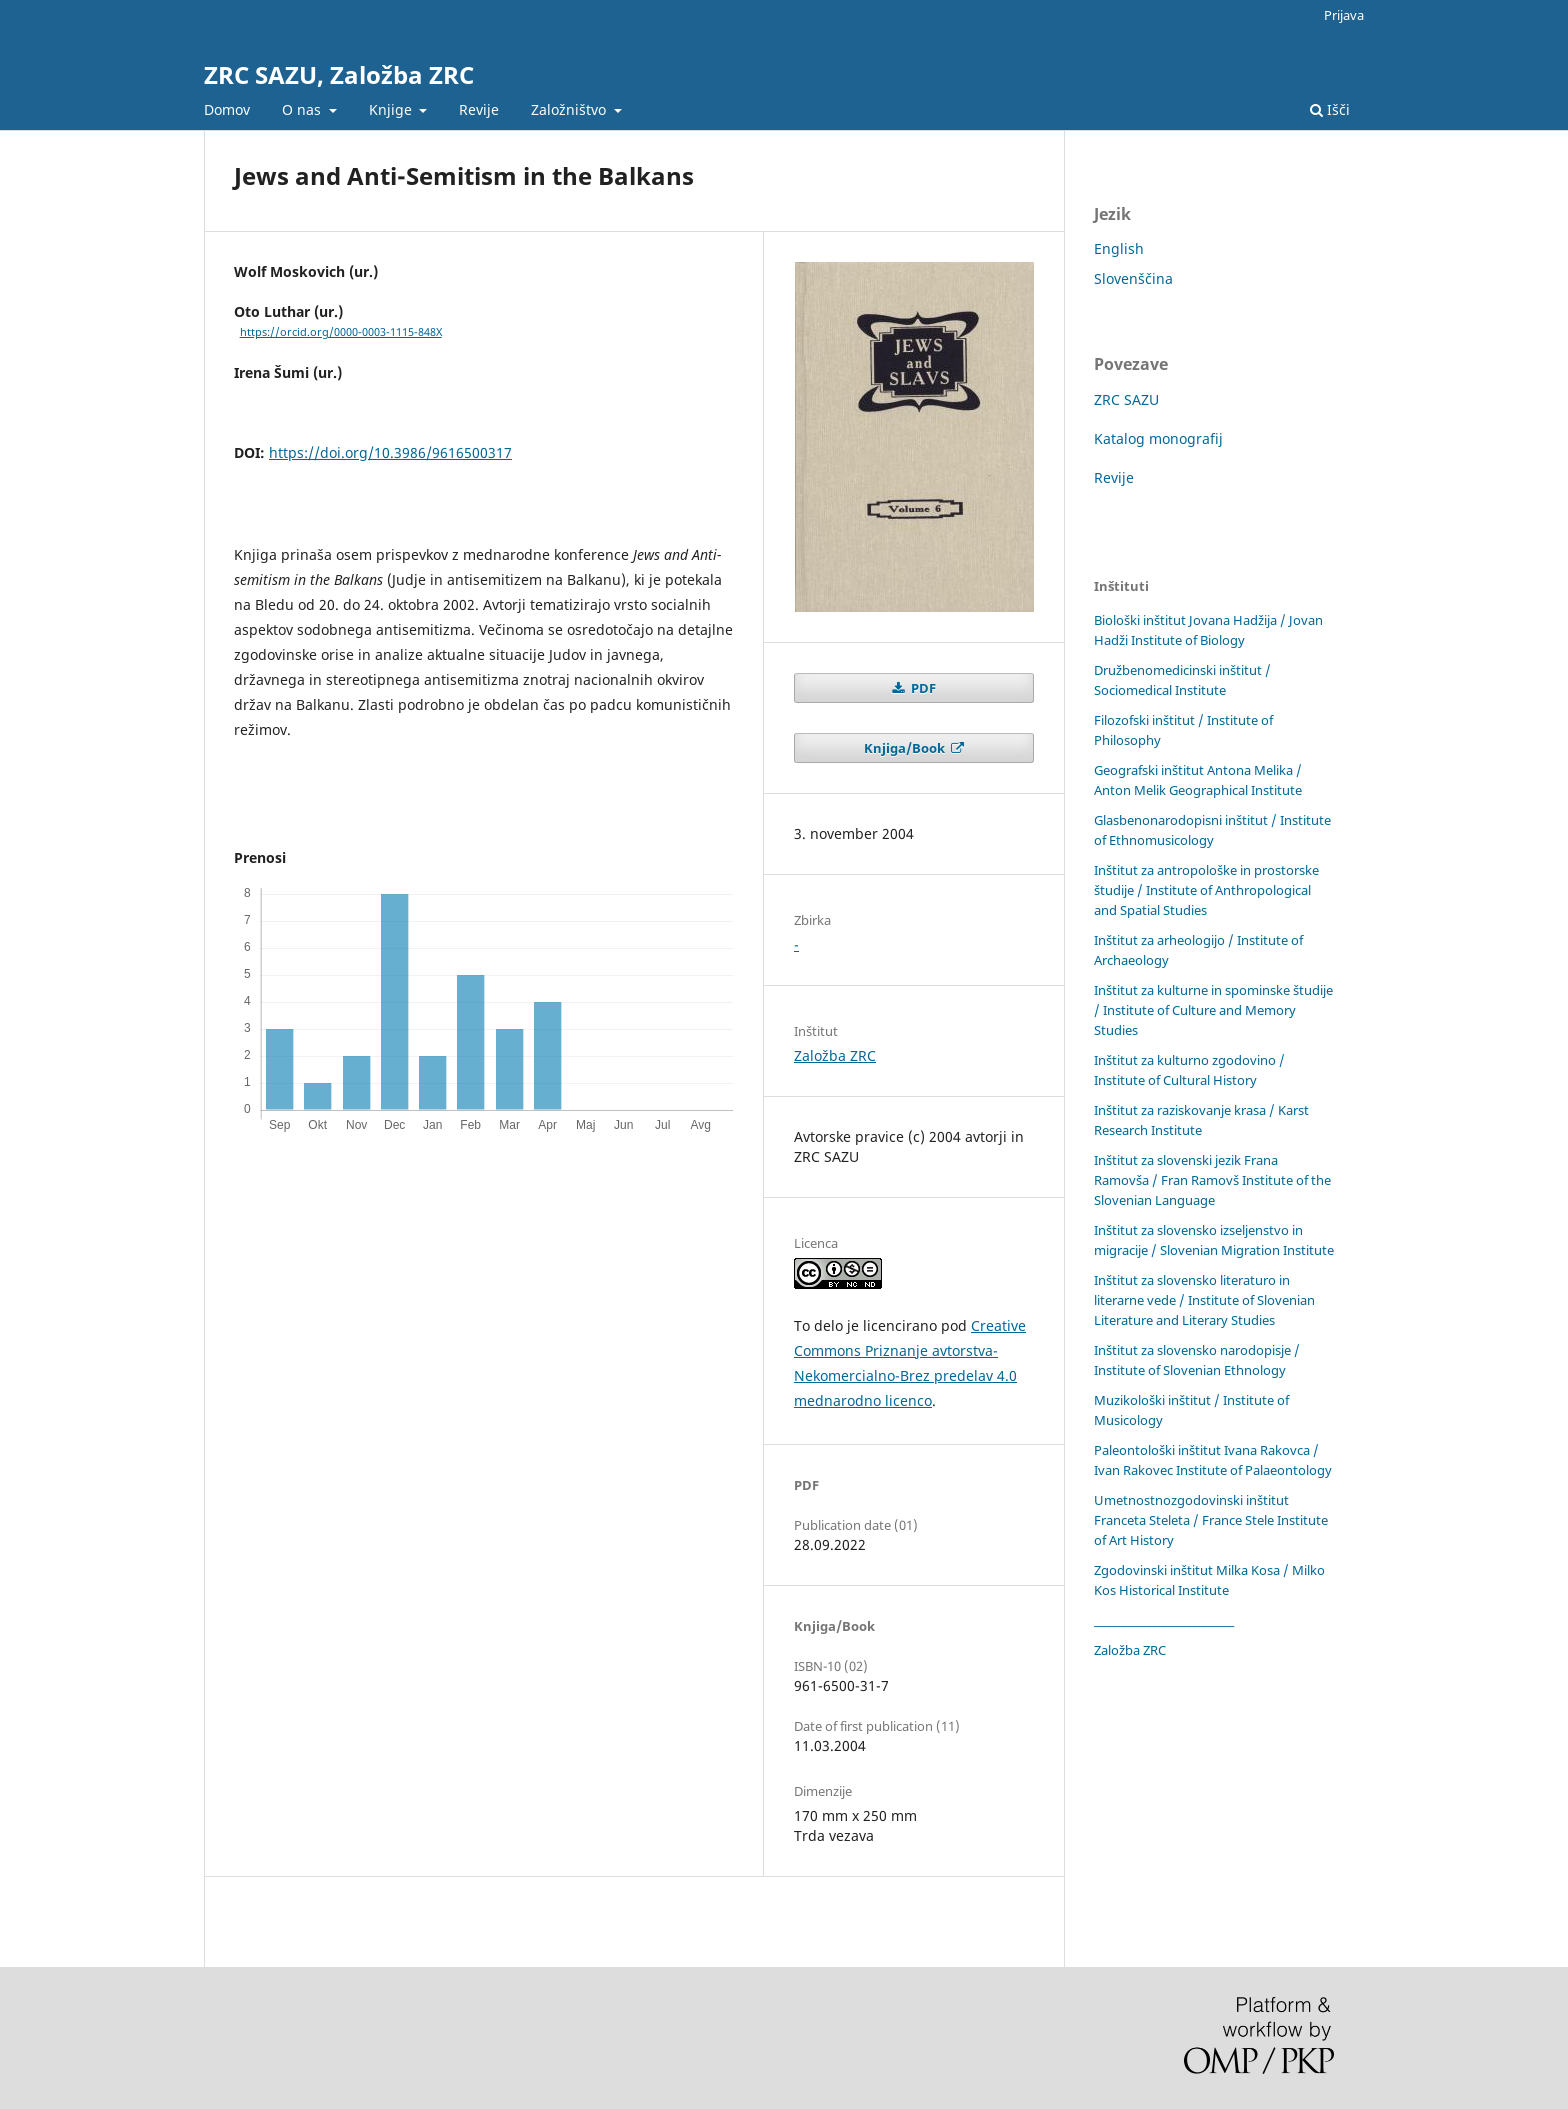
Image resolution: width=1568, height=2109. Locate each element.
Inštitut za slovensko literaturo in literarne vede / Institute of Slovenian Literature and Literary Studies (1204, 1300)
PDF (922, 688)
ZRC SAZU (1126, 399)
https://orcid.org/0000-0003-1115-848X (341, 332)
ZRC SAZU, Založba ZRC (339, 74)
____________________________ (1164, 1620)
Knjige (392, 109)
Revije (479, 109)
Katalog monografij (1158, 438)
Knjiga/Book (906, 748)
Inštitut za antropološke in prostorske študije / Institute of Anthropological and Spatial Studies (1206, 890)
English (1119, 248)
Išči (1330, 109)
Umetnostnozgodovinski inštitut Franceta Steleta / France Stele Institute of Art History (1211, 1520)
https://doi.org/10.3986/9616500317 (390, 452)
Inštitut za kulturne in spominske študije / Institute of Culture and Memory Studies (1213, 1010)
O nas (303, 109)
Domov (227, 109)
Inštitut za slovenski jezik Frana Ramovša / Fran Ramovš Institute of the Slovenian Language (1212, 1180)
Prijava (1344, 15)
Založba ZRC (835, 1055)
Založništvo (570, 109)
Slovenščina (1133, 278)
